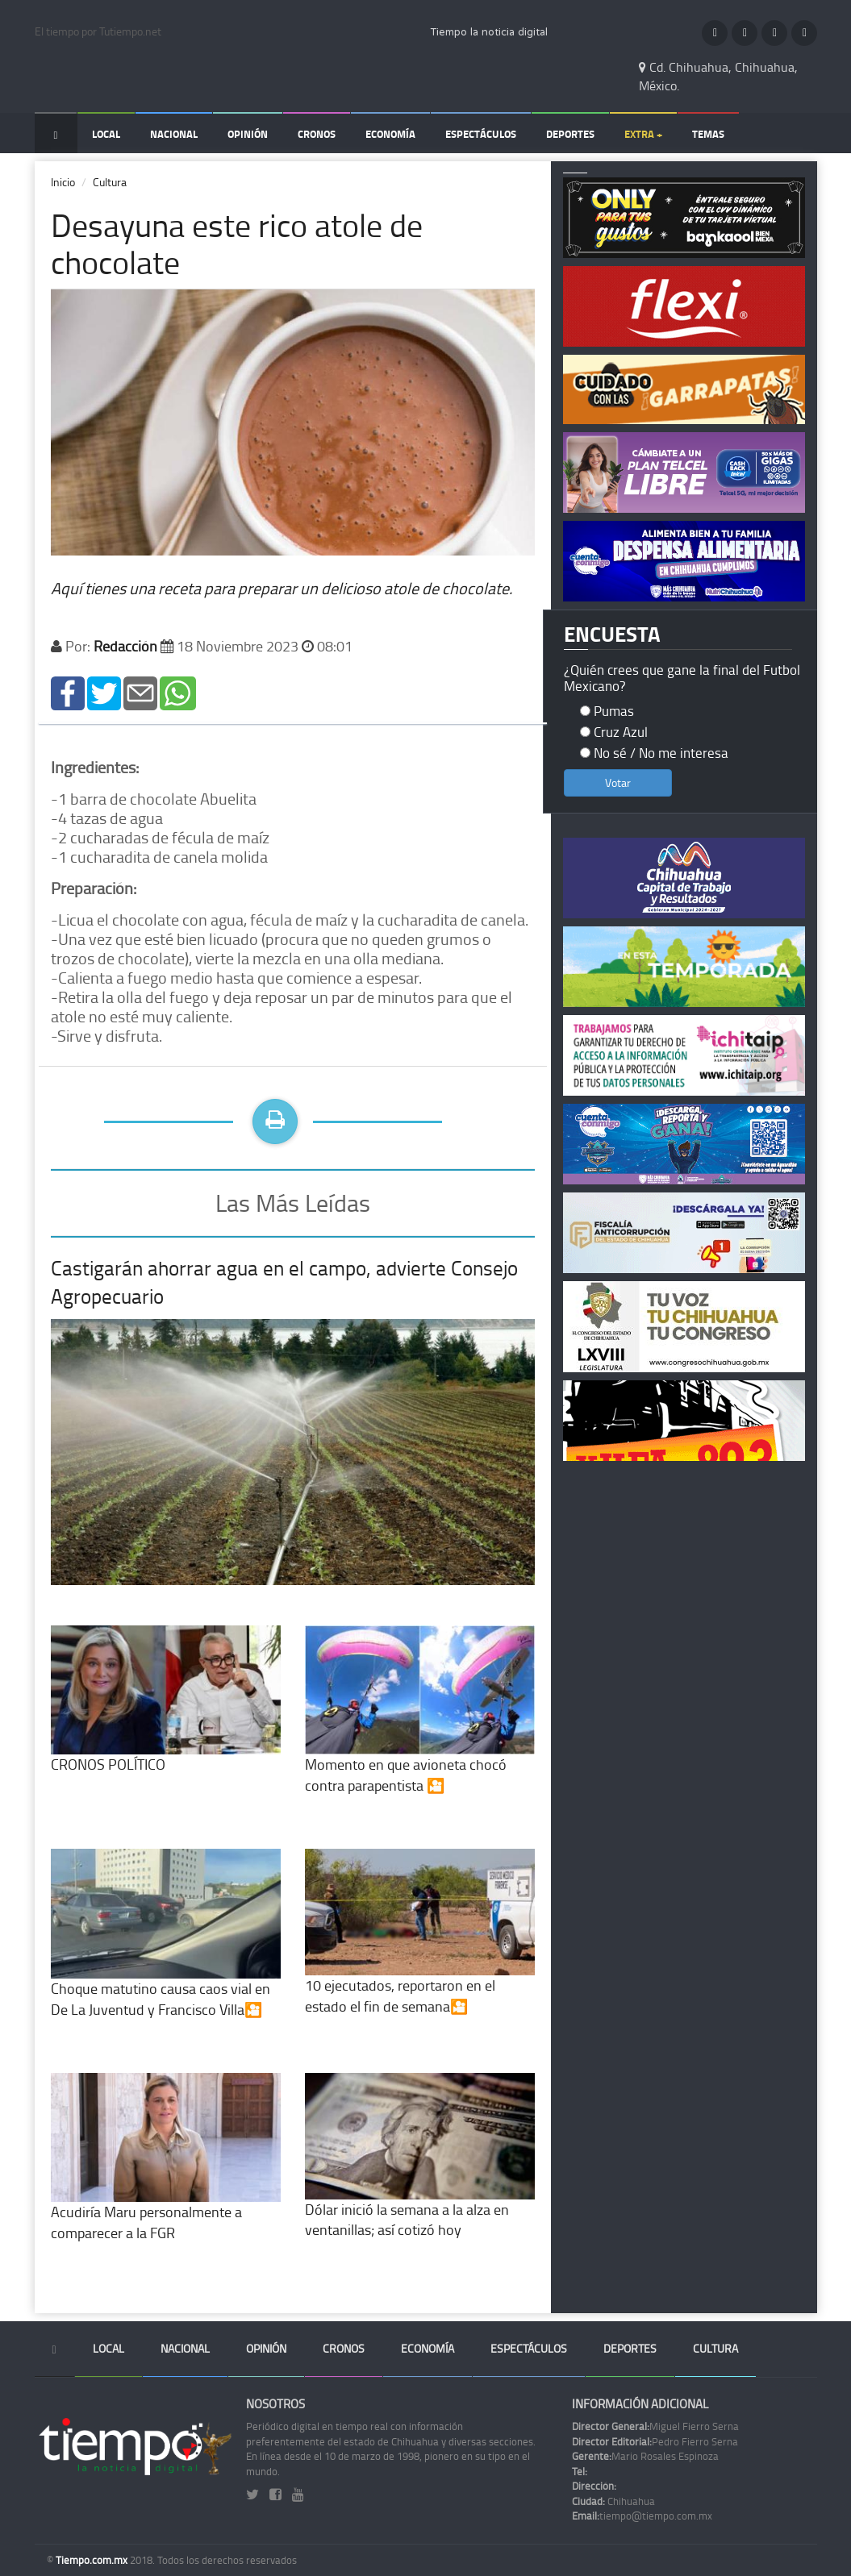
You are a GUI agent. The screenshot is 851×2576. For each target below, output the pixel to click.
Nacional (174, 134)
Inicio (63, 181)
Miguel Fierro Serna (655, 2426)
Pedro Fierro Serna (655, 2441)
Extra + (643, 134)
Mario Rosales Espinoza (645, 2456)
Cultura (110, 181)
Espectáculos (480, 134)
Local (106, 134)
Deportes (570, 134)
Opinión (247, 134)
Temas (708, 134)
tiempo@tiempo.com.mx (642, 2515)
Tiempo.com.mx (93, 2560)
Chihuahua (613, 2501)
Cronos (317, 134)
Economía (390, 134)
